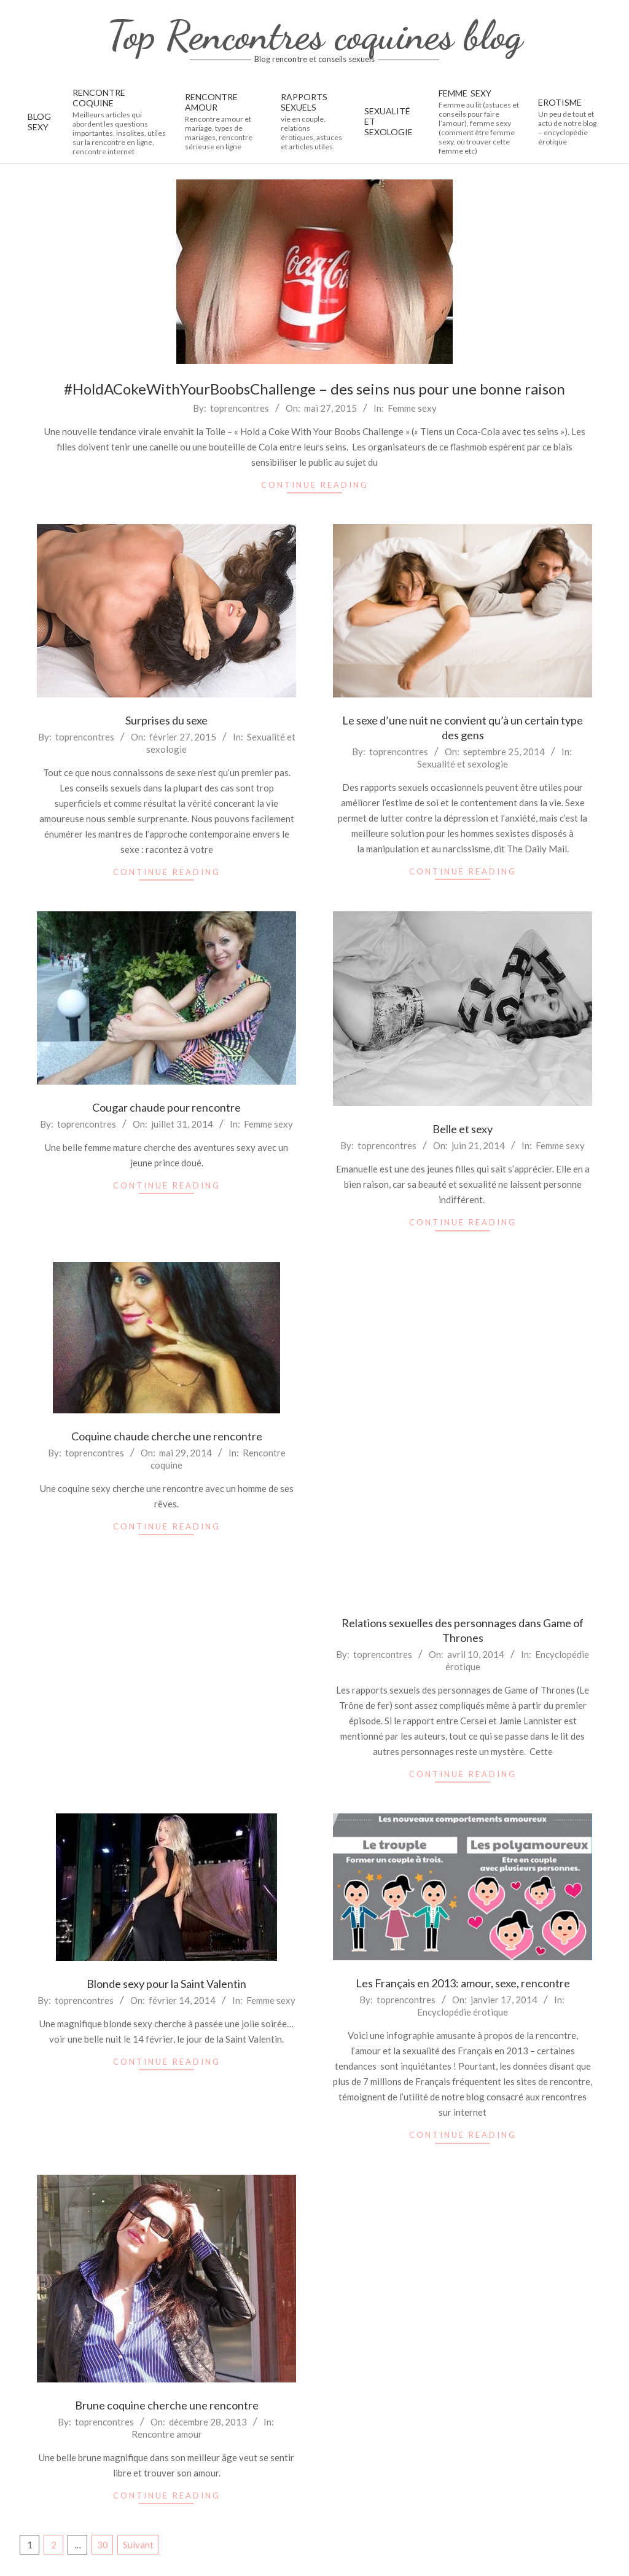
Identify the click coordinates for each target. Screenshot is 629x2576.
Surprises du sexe (166, 720)
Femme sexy (412, 408)
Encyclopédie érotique (462, 2011)
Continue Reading (315, 485)
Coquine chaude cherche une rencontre (166, 1436)
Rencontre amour (166, 2434)
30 (102, 2544)
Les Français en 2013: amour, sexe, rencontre (463, 1983)
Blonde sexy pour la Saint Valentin (166, 1983)
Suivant (138, 2544)
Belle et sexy (462, 1129)
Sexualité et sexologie (462, 763)
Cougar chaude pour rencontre (166, 1107)
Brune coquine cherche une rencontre (167, 2405)
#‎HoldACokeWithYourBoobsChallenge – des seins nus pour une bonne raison (314, 389)
